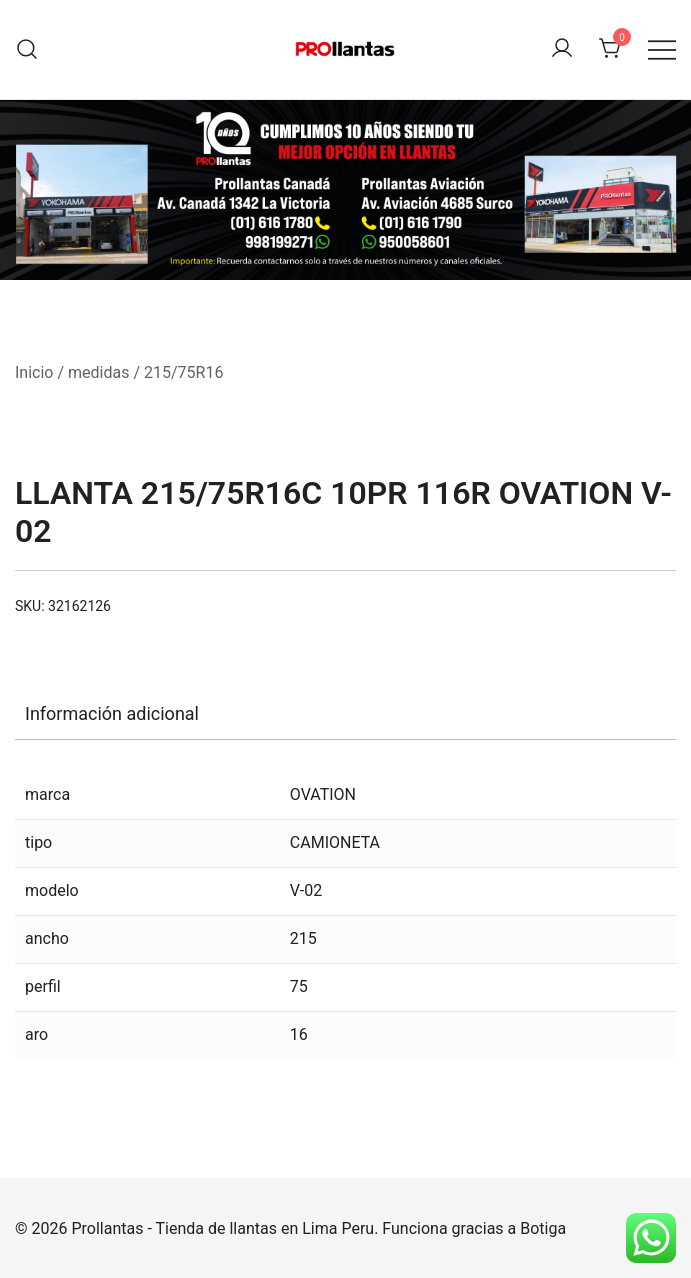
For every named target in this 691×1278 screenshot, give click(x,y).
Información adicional (112, 713)
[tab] (345, 714)
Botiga (543, 1228)
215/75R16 (183, 372)
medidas (98, 372)
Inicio (34, 372)
